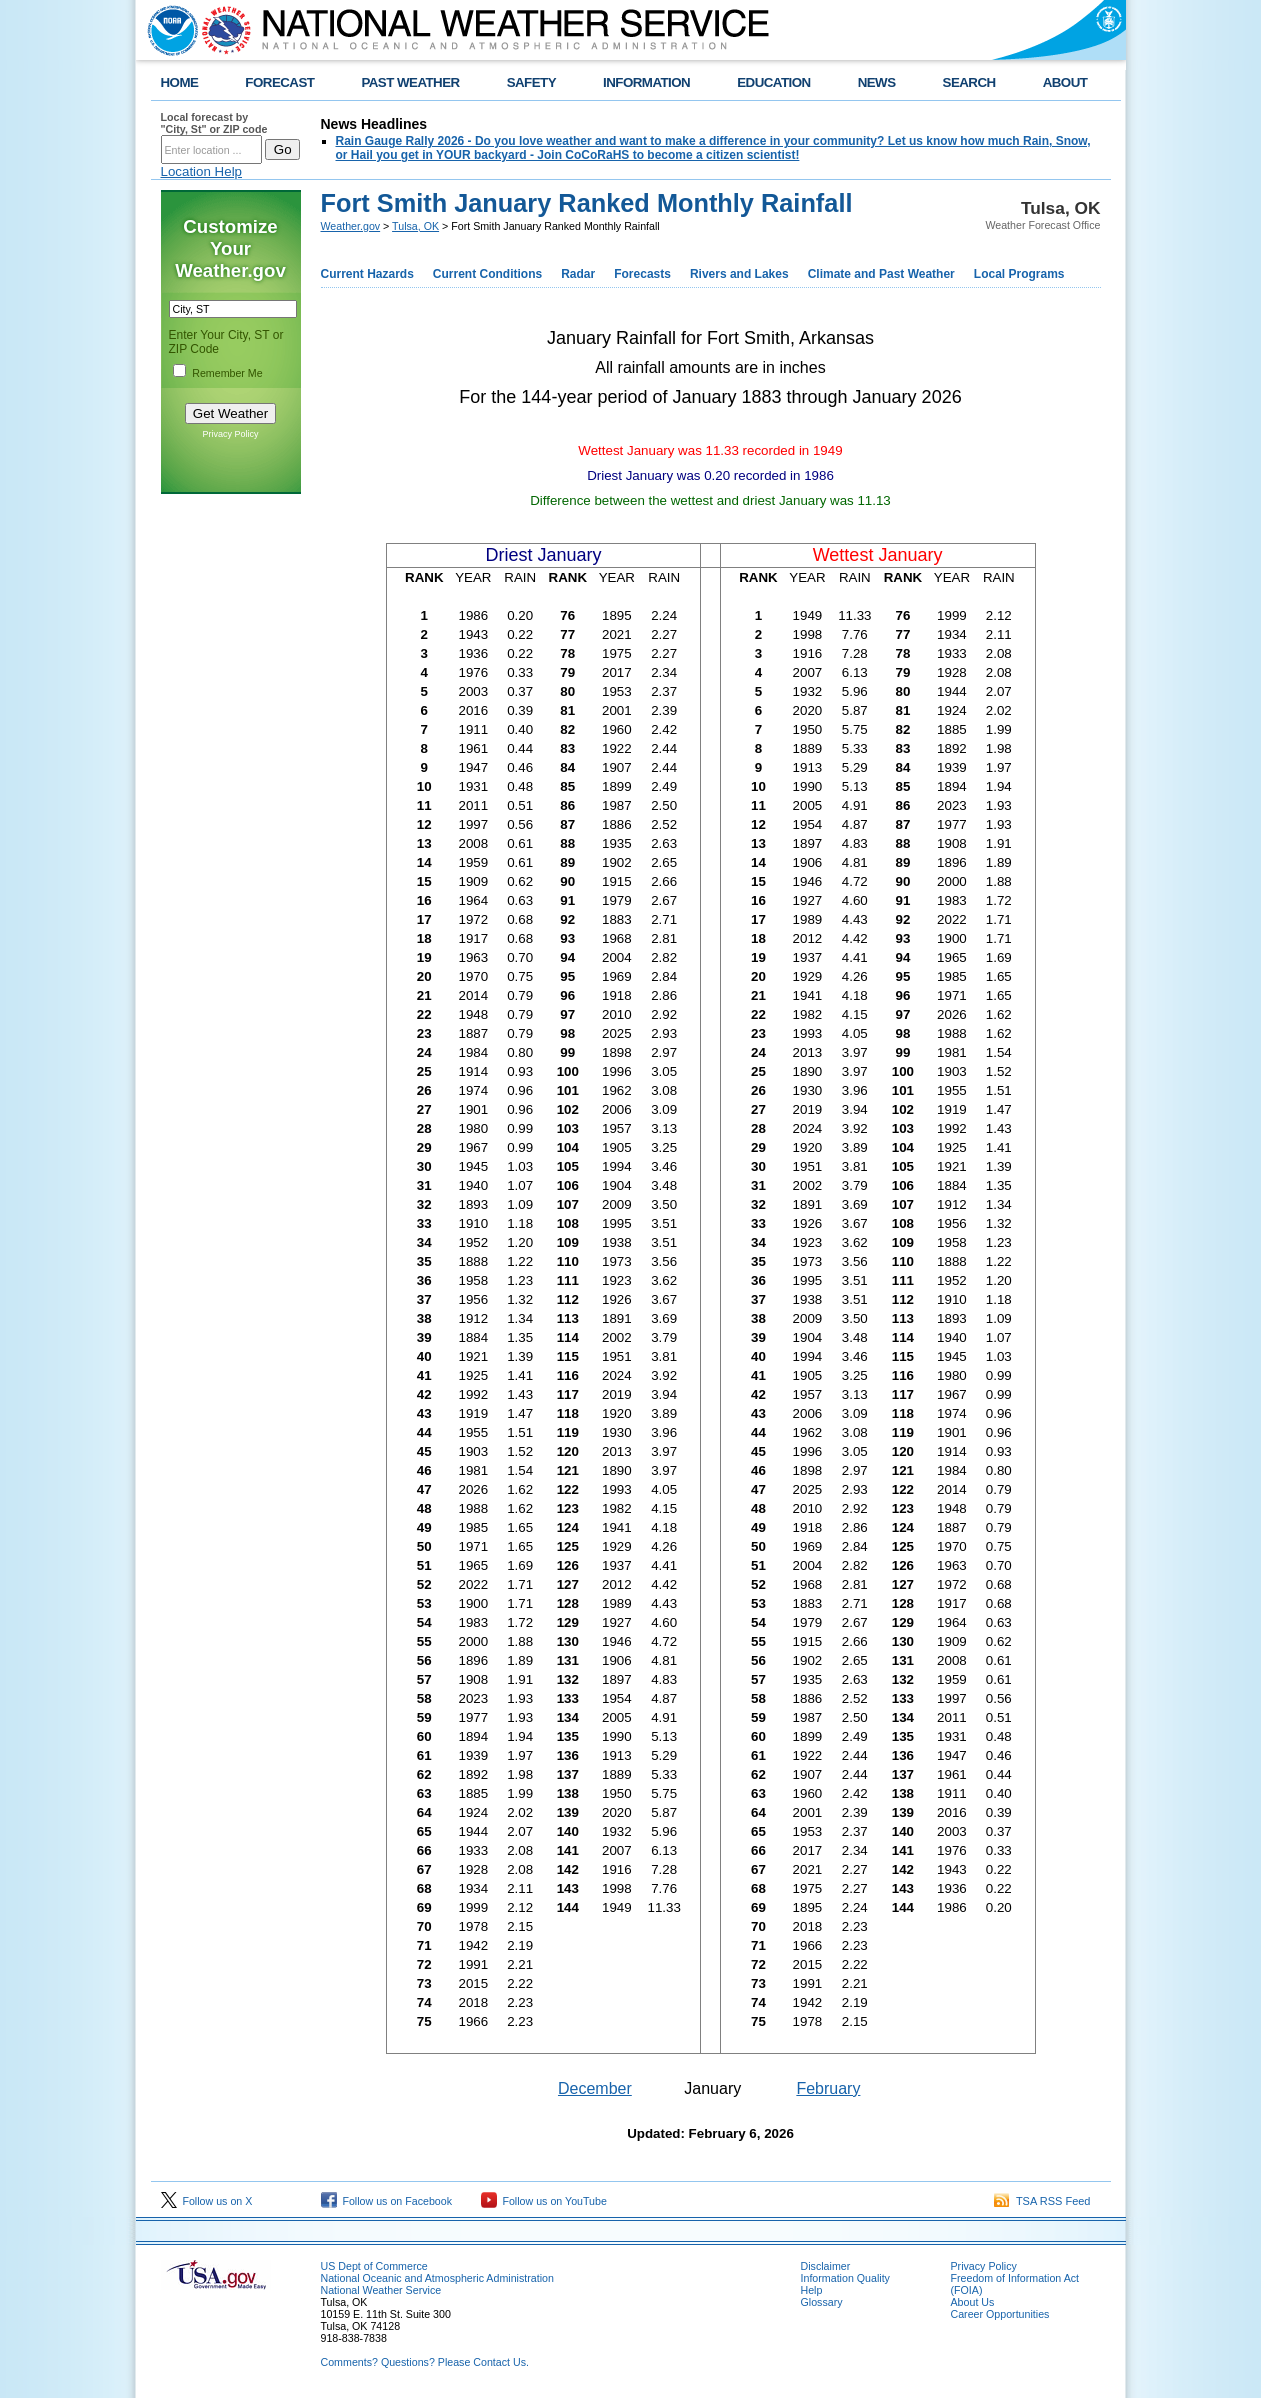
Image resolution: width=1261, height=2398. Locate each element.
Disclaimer (826, 2266)
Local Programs (1019, 274)
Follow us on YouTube (544, 2201)
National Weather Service (381, 2290)
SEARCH (969, 82)
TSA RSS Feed (1042, 2201)
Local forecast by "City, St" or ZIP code (214, 123)
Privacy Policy (230, 434)
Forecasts (642, 274)
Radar (578, 274)
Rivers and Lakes (739, 274)
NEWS (877, 82)
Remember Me (227, 373)
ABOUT (1065, 82)
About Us (973, 2302)
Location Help (202, 171)
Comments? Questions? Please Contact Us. (425, 2362)
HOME (180, 82)
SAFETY (531, 82)
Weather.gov (351, 226)
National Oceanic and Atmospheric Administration (437, 2278)
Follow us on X (207, 2201)
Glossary (822, 2302)
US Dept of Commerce (374, 2266)
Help (812, 2290)
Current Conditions (487, 274)
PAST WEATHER (410, 82)
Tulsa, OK (415, 226)
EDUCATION (773, 82)
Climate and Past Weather (881, 274)
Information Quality (845, 2278)
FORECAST (279, 82)
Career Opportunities (1000, 2314)
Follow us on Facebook (387, 2201)
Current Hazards (367, 274)
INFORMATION (646, 82)
